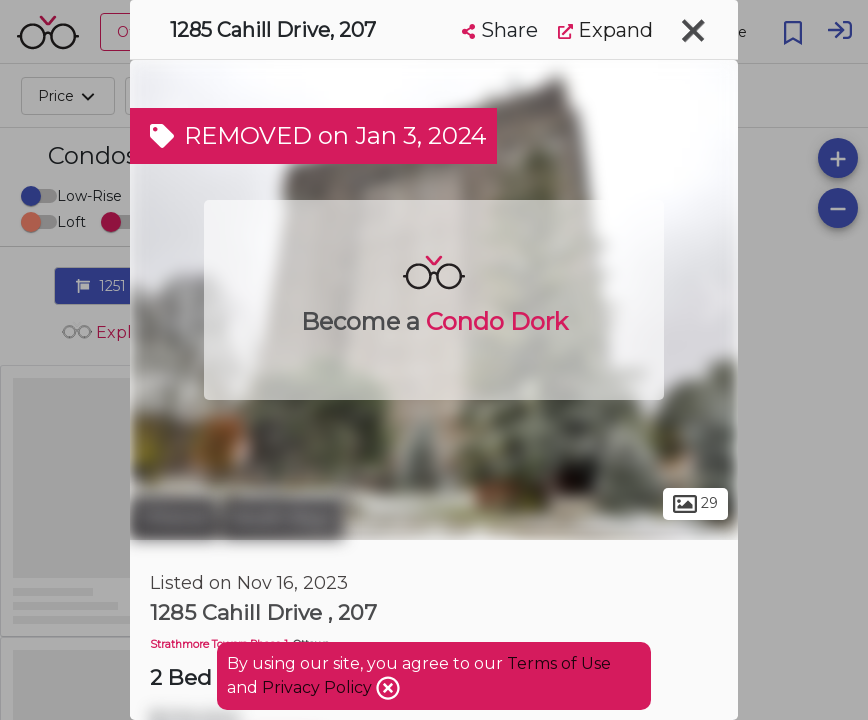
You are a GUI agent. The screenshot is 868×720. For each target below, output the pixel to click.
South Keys (282, 518)
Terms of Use (559, 663)
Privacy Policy (319, 687)
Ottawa (173, 518)
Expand (605, 30)
